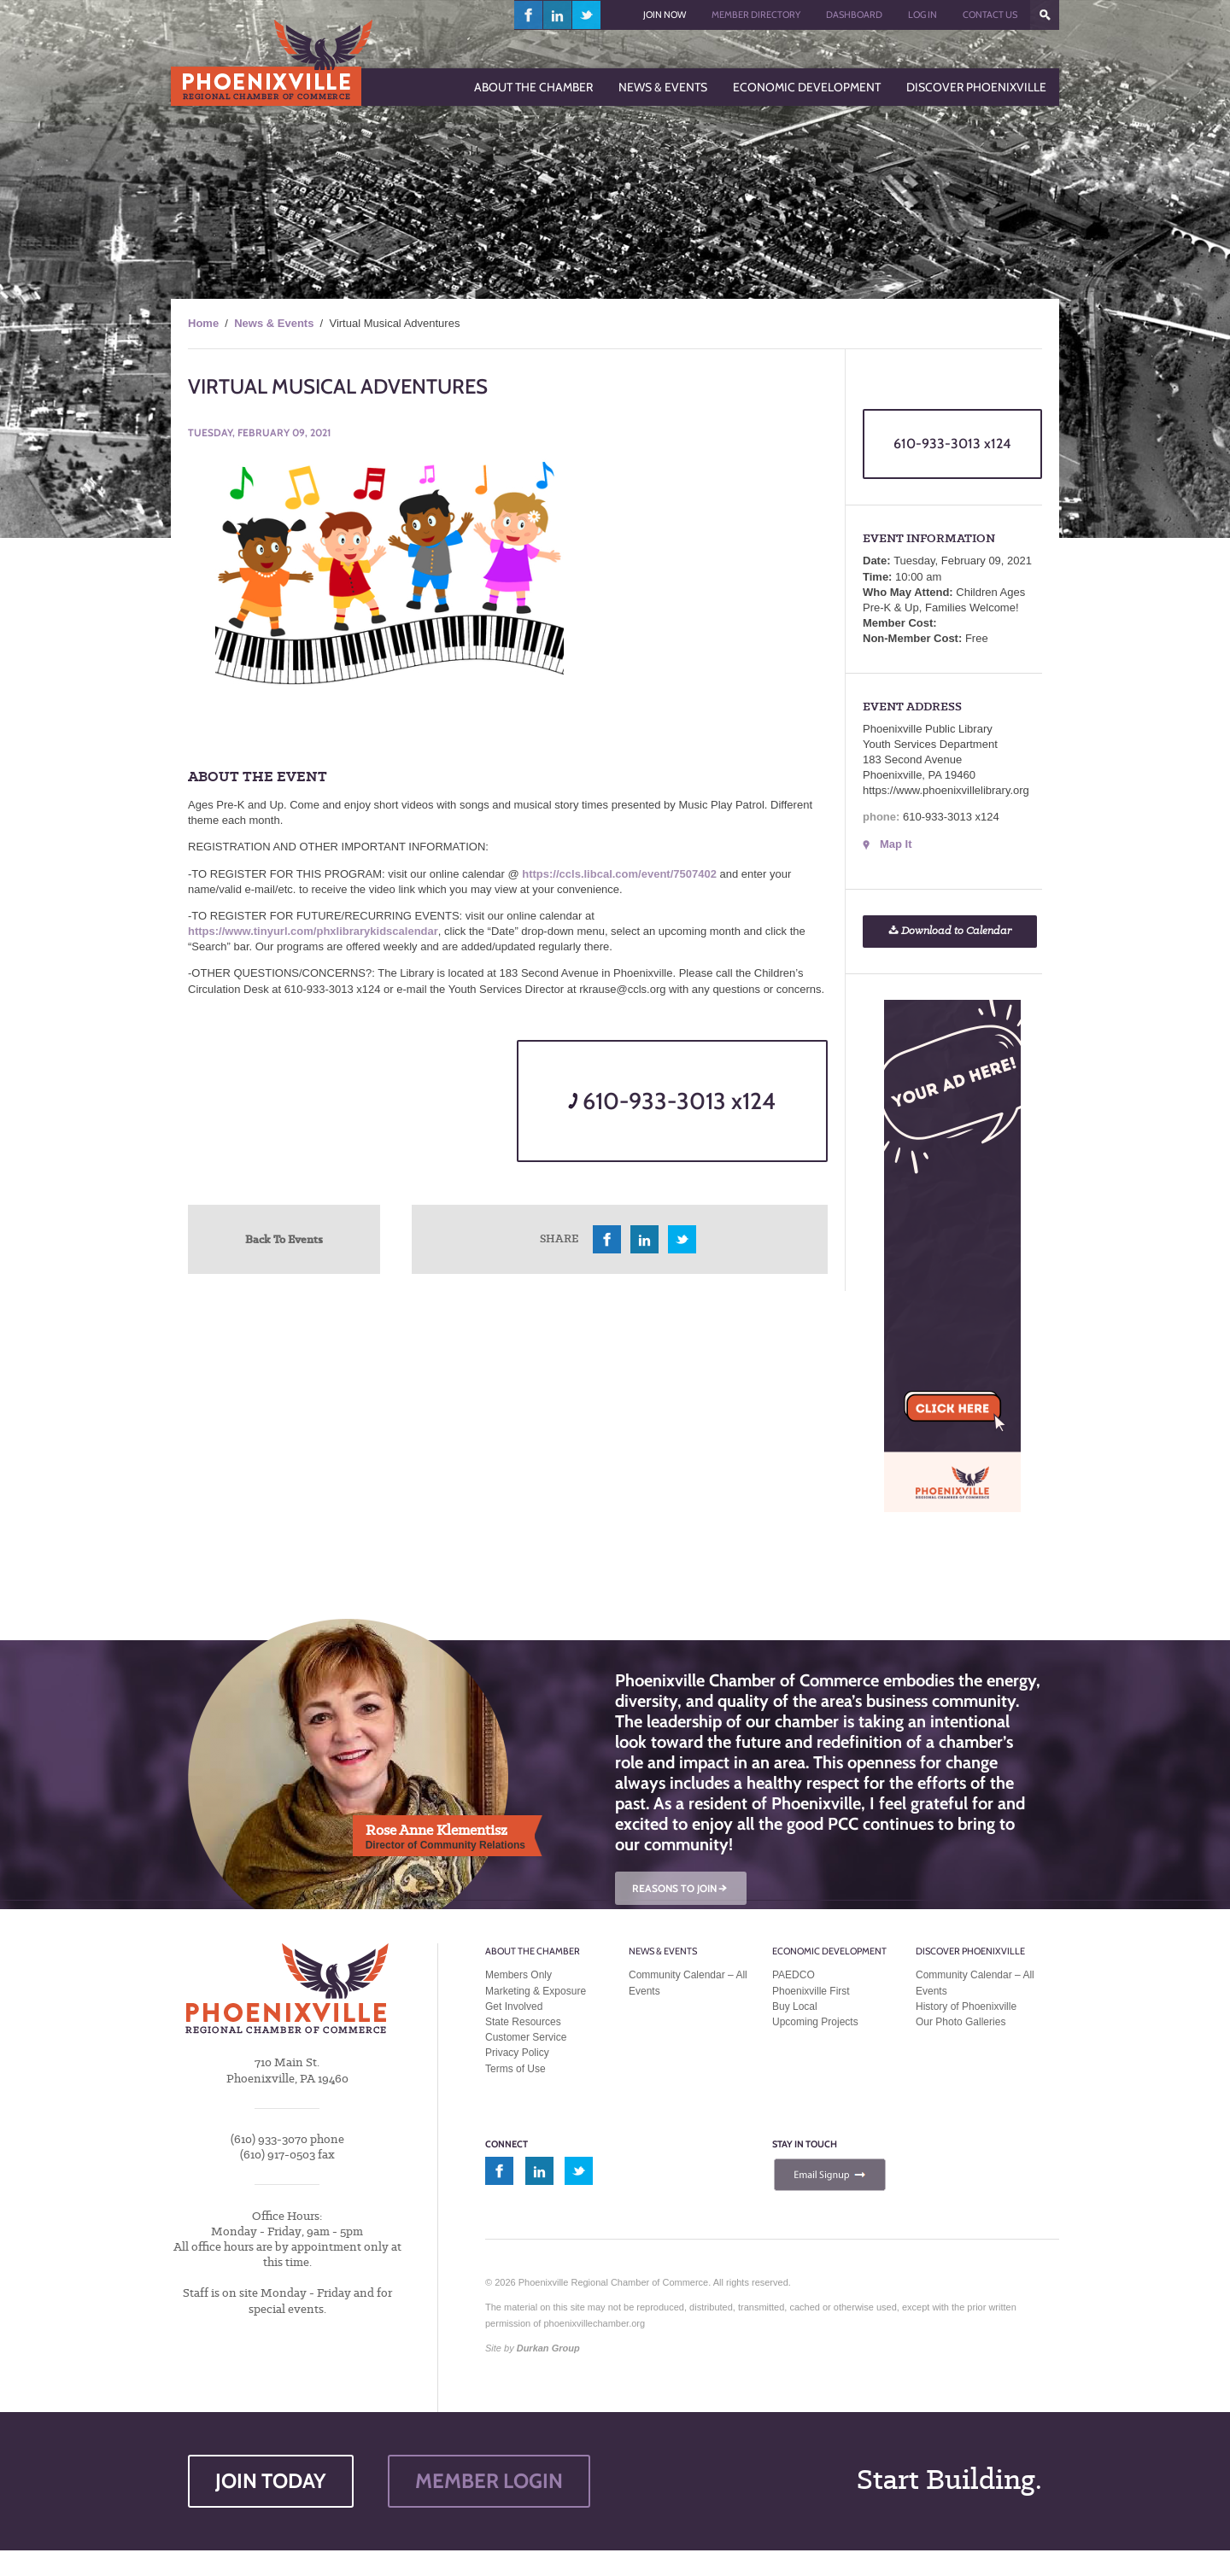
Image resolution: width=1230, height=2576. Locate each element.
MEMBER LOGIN (489, 2480)
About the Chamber (532, 1951)
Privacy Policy (517, 2053)
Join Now (664, 14)
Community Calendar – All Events (688, 1982)
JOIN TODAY (270, 2480)
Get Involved (513, 2006)
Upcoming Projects (815, 2022)
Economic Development (829, 1951)
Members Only (518, 1975)
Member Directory (756, 14)
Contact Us (990, 14)
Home (203, 323)
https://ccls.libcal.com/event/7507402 (619, 873)
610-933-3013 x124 (672, 1101)
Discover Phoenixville (970, 1951)
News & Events (273, 323)
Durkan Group (548, 2348)
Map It (896, 844)
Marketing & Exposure (535, 1991)
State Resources (523, 2022)
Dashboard (854, 14)
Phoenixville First (811, 1991)
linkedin (557, 15)
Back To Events (284, 1239)
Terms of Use (515, 2069)
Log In (922, 14)
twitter (586, 15)
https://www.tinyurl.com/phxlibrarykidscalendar (313, 931)
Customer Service (525, 2037)
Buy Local (794, 2006)
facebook (528, 15)
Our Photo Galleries (960, 2022)
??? (1044, 15)
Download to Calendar (949, 931)
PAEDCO (793, 1975)
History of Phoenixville (966, 2006)
